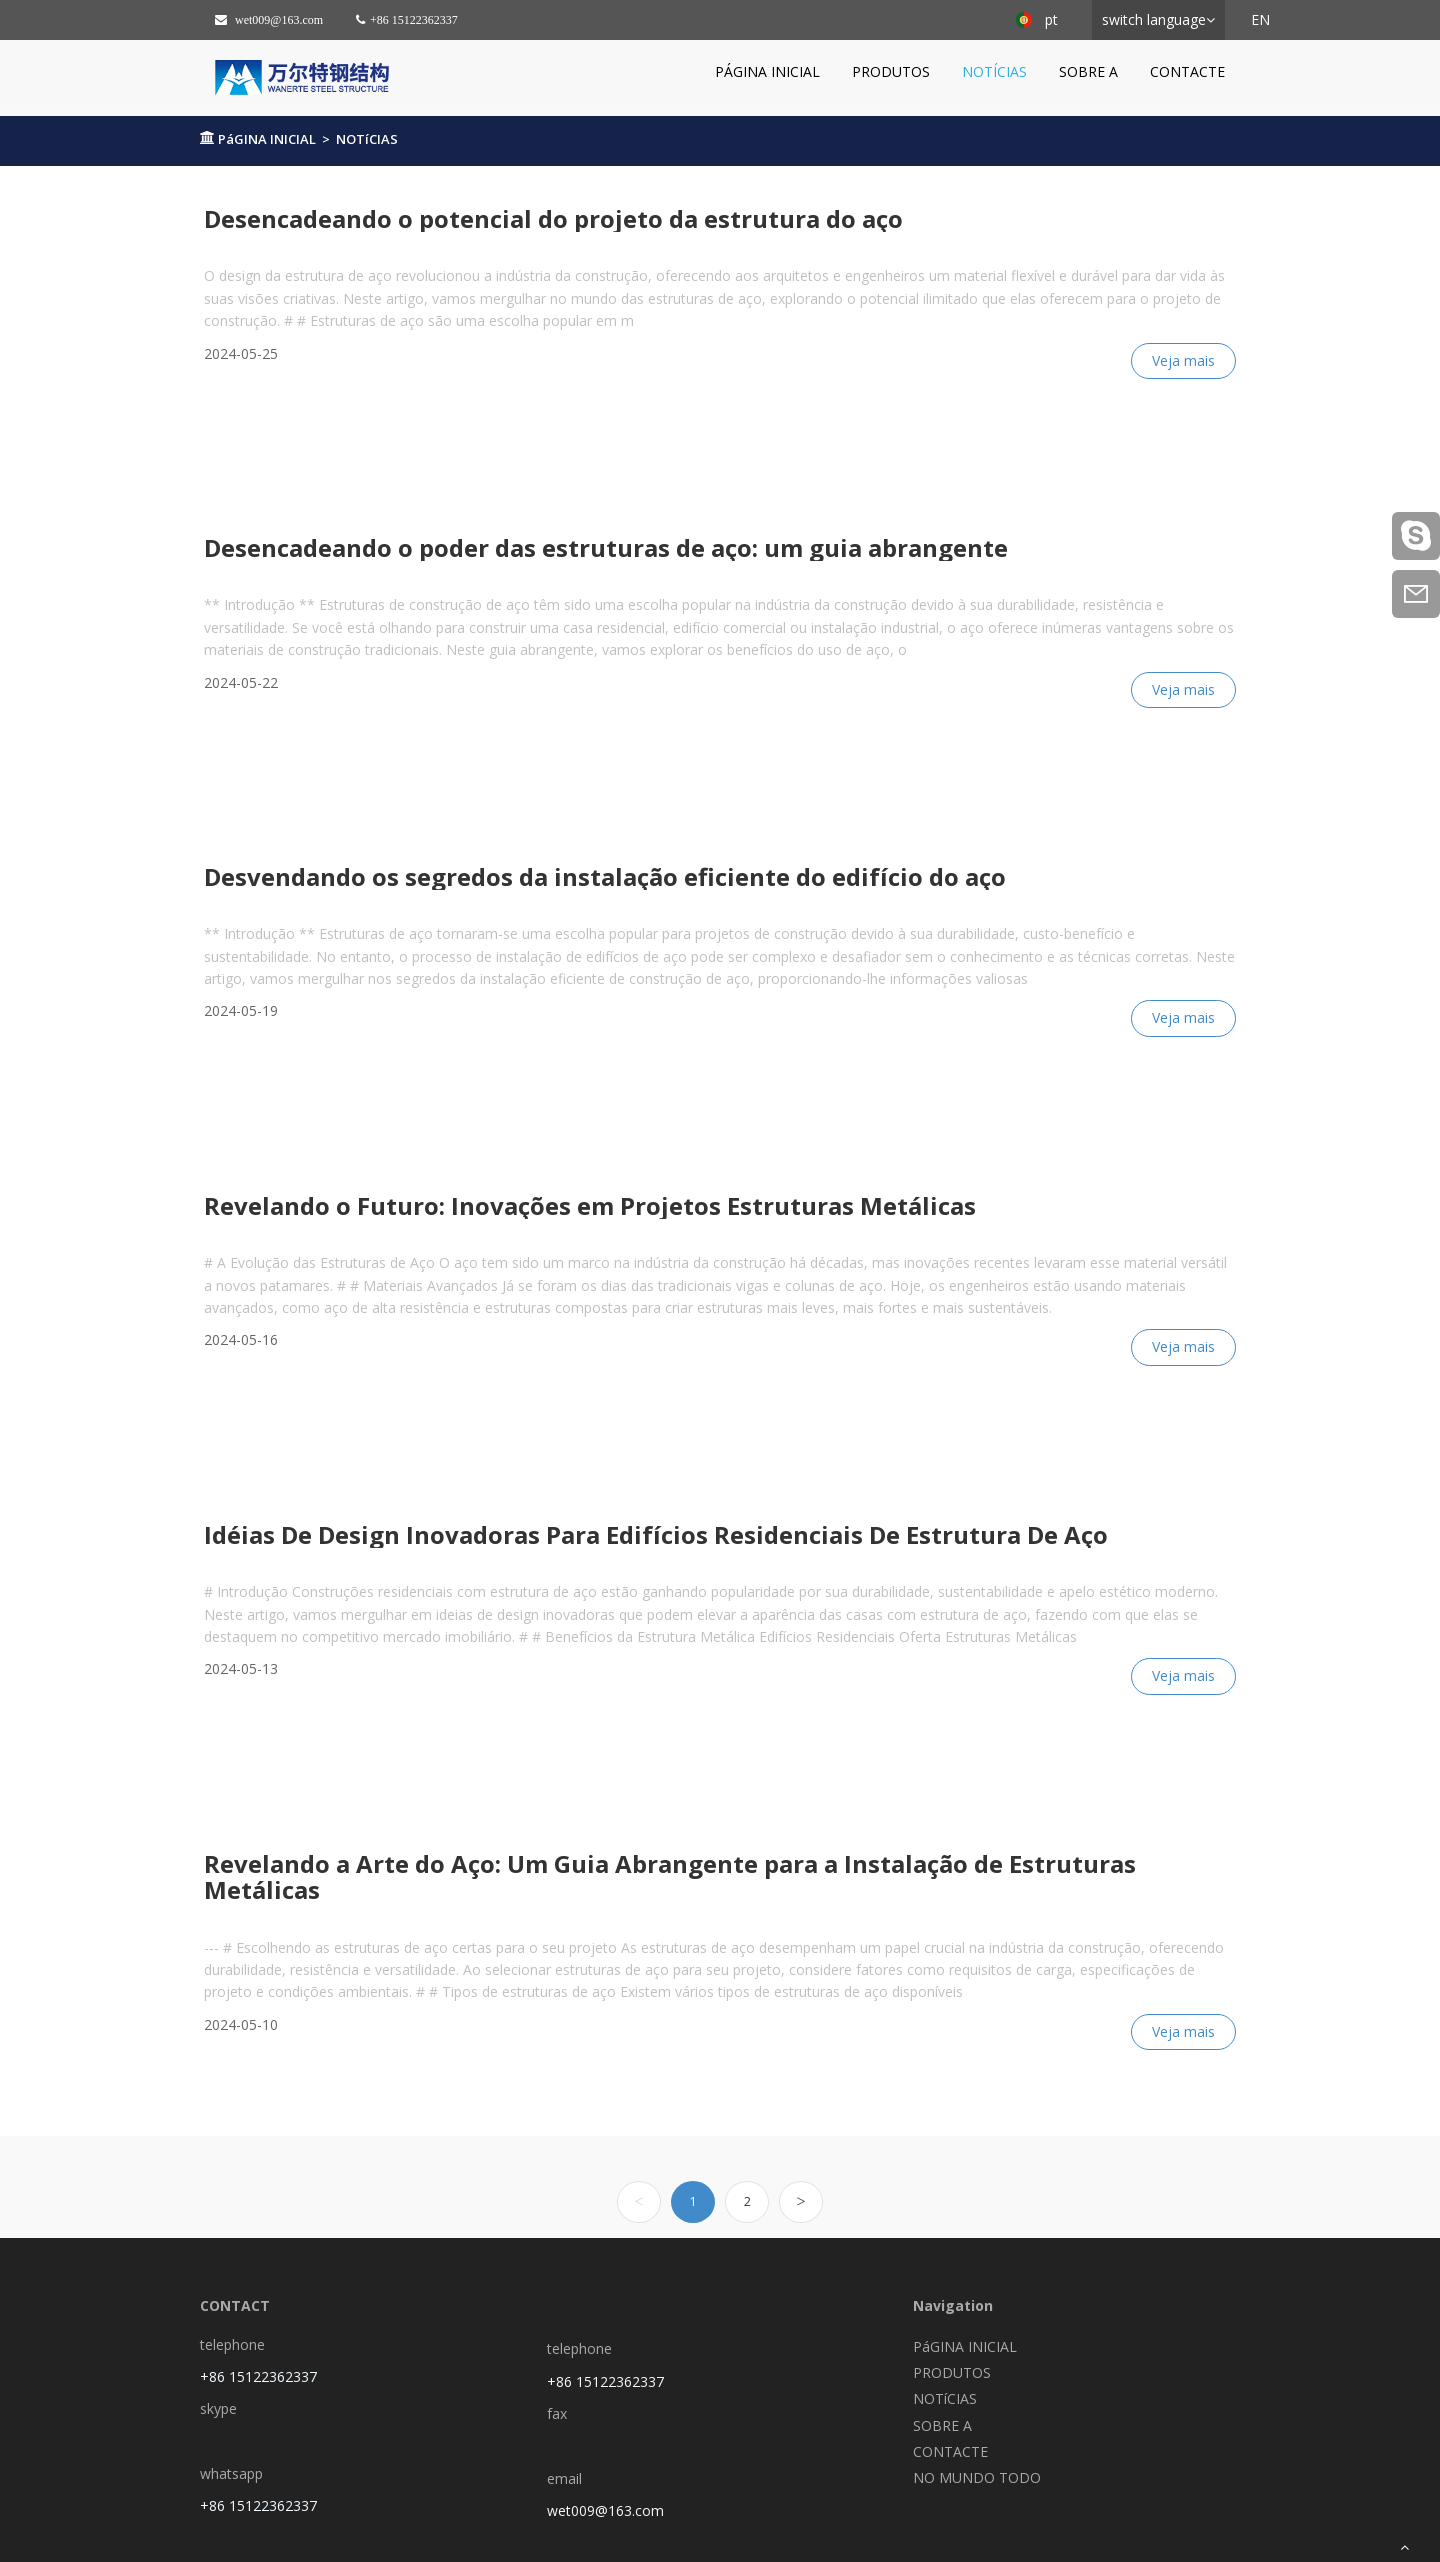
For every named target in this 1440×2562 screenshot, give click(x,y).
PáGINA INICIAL (767, 71)
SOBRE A (1088, 71)
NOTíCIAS (994, 71)
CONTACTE (1187, 71)
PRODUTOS (891, 71)
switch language (1154, 19)
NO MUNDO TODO (977, 2477)
